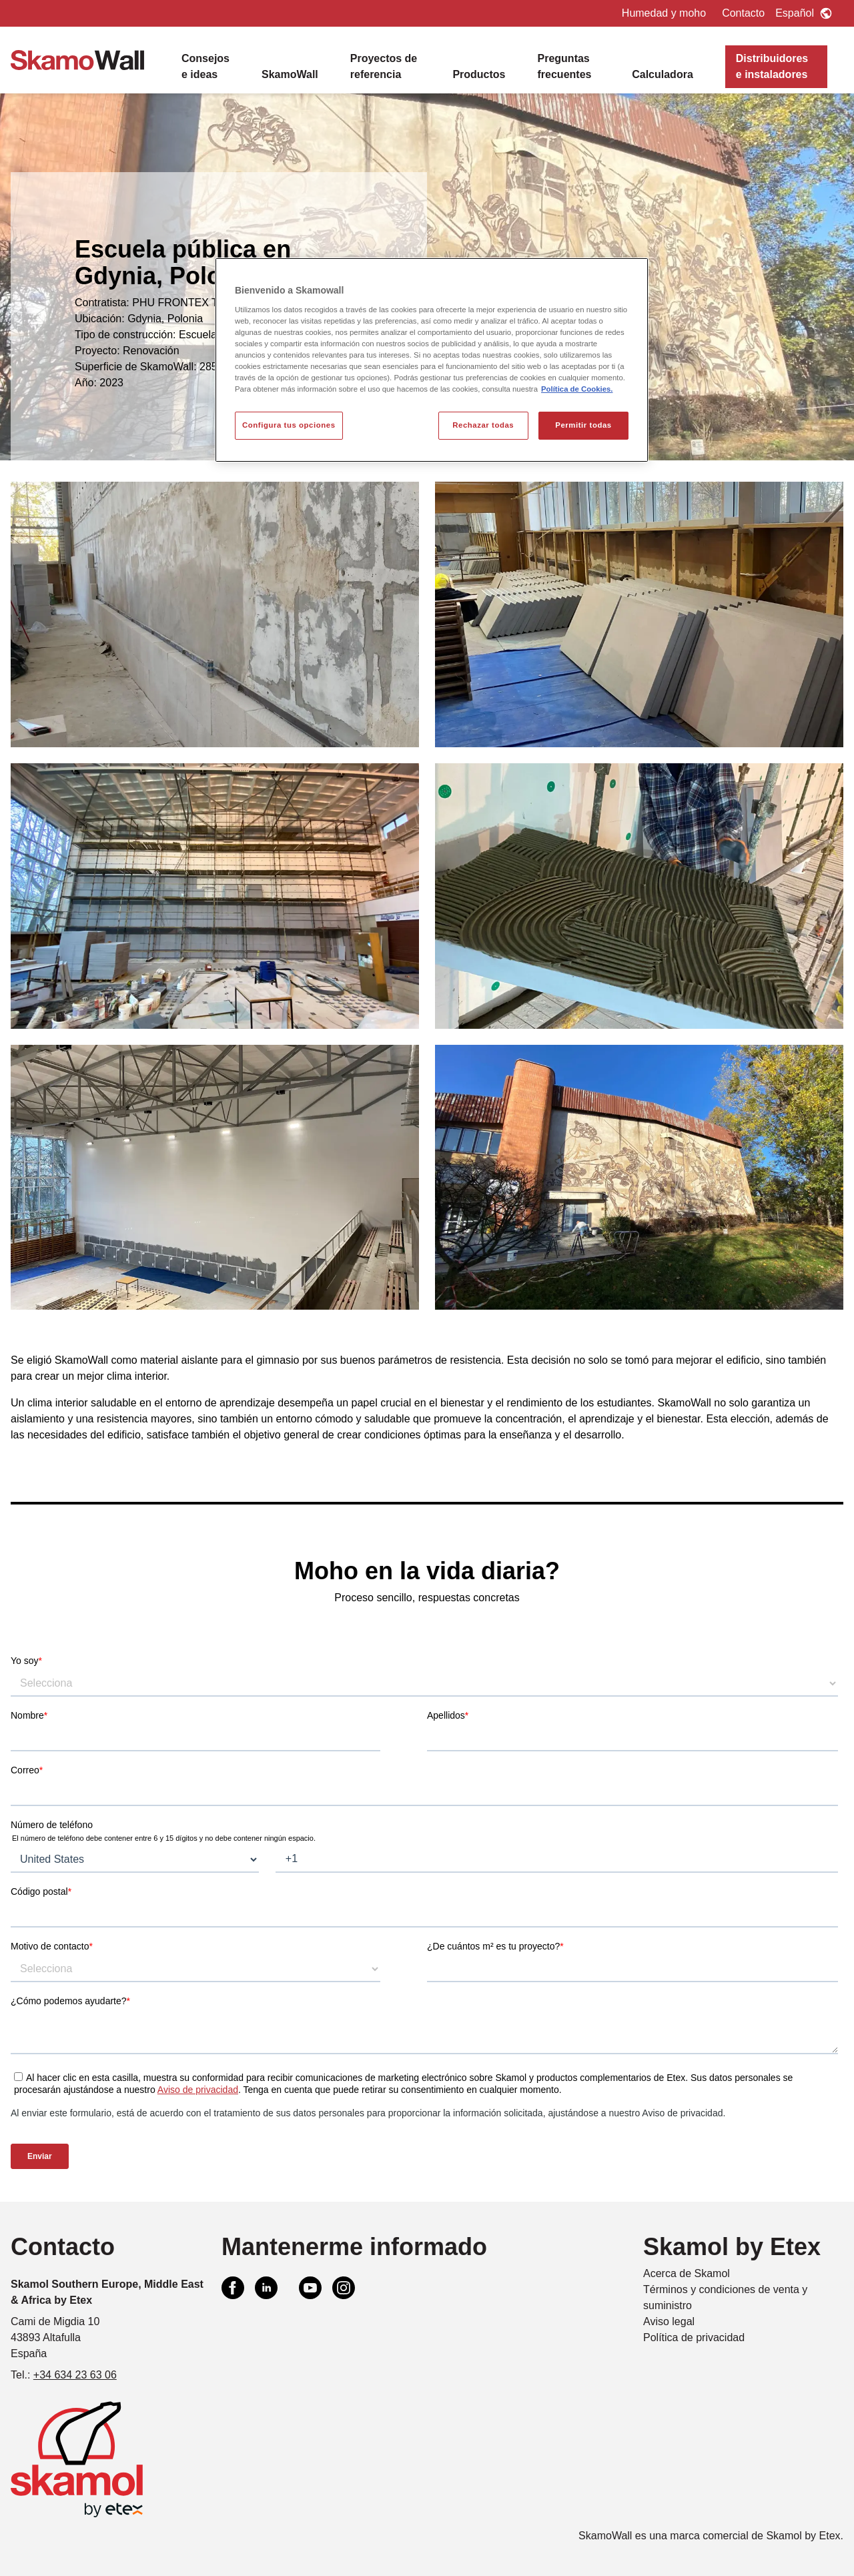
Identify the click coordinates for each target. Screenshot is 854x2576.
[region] (432, 360)
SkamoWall (290, 74)
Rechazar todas (483, 425)
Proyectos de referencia (383, 66)
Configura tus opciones (289, 425)
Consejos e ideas (205, 66)
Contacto (743, 13)
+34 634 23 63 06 (75, 2375)
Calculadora (662, 74)
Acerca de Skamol (686, 2273)
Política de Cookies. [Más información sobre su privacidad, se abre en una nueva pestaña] (576, 389)
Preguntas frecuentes (565, 66)
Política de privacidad (694, 2337)
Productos (478, 74)
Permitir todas (583, 425)
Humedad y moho (664, 13)
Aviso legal (669, 2321)
